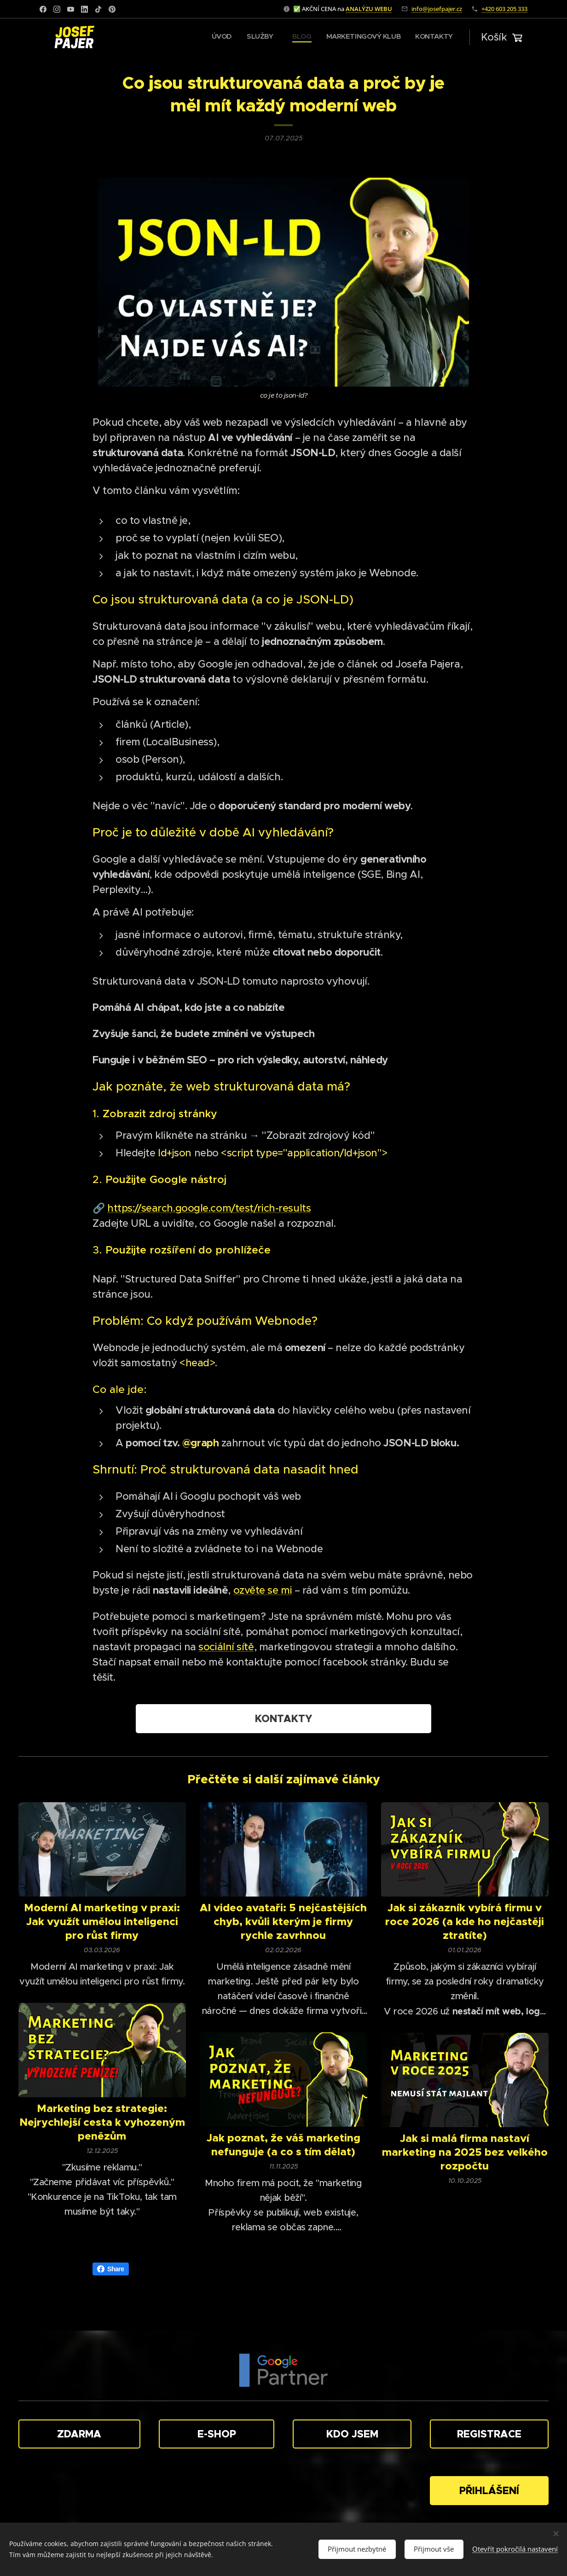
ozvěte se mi (262, 1590)
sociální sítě (226, 1647)
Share (110, 2269)
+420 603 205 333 (504, 9)
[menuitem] (392, 37)
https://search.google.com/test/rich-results (209, 1208)
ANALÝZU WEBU (369, 9)
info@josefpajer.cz (436, 9)
